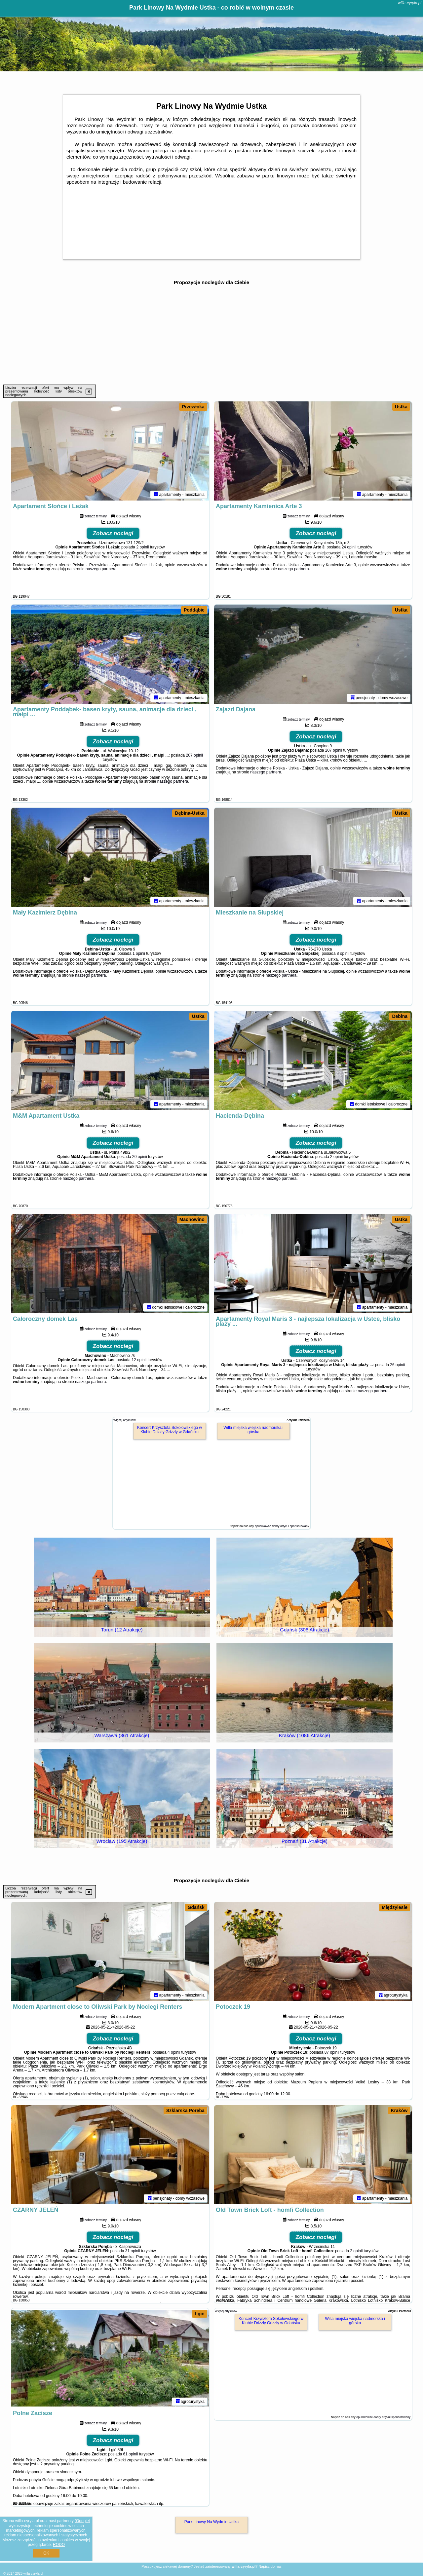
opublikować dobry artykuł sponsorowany (282, 1526)
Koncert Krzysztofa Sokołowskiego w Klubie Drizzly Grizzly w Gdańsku (169, 1429)
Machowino (192, 1219)
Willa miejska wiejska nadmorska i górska (253, 1429)
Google (82, 2521)
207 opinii (194, 755)
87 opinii (332, 2052)
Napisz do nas (270, 2566)
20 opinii (139, 1156)
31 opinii (132, 2251)
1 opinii (139, 953)
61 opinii (130, 2454)
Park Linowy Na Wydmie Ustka (211, 2522)
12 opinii (139, 1360)
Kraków (399, 2110)
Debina (399, 1016)
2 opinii (142, 547)
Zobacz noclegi (113, 533)
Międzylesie (394, 1907)
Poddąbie (194, 610)
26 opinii (397, 1365)
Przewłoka (193, 406)
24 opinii (349, 547)
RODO (59, 2544)
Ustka (401, 406)
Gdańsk (196, 1907)
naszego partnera (101, 569)
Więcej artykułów (124, 1420)
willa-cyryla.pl (409, 3)
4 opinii (174, 2052)
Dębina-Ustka (189, 813)
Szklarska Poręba (185, 2110)
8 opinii (343, 953)
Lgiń (200, 2313)
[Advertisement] (211, 335)
